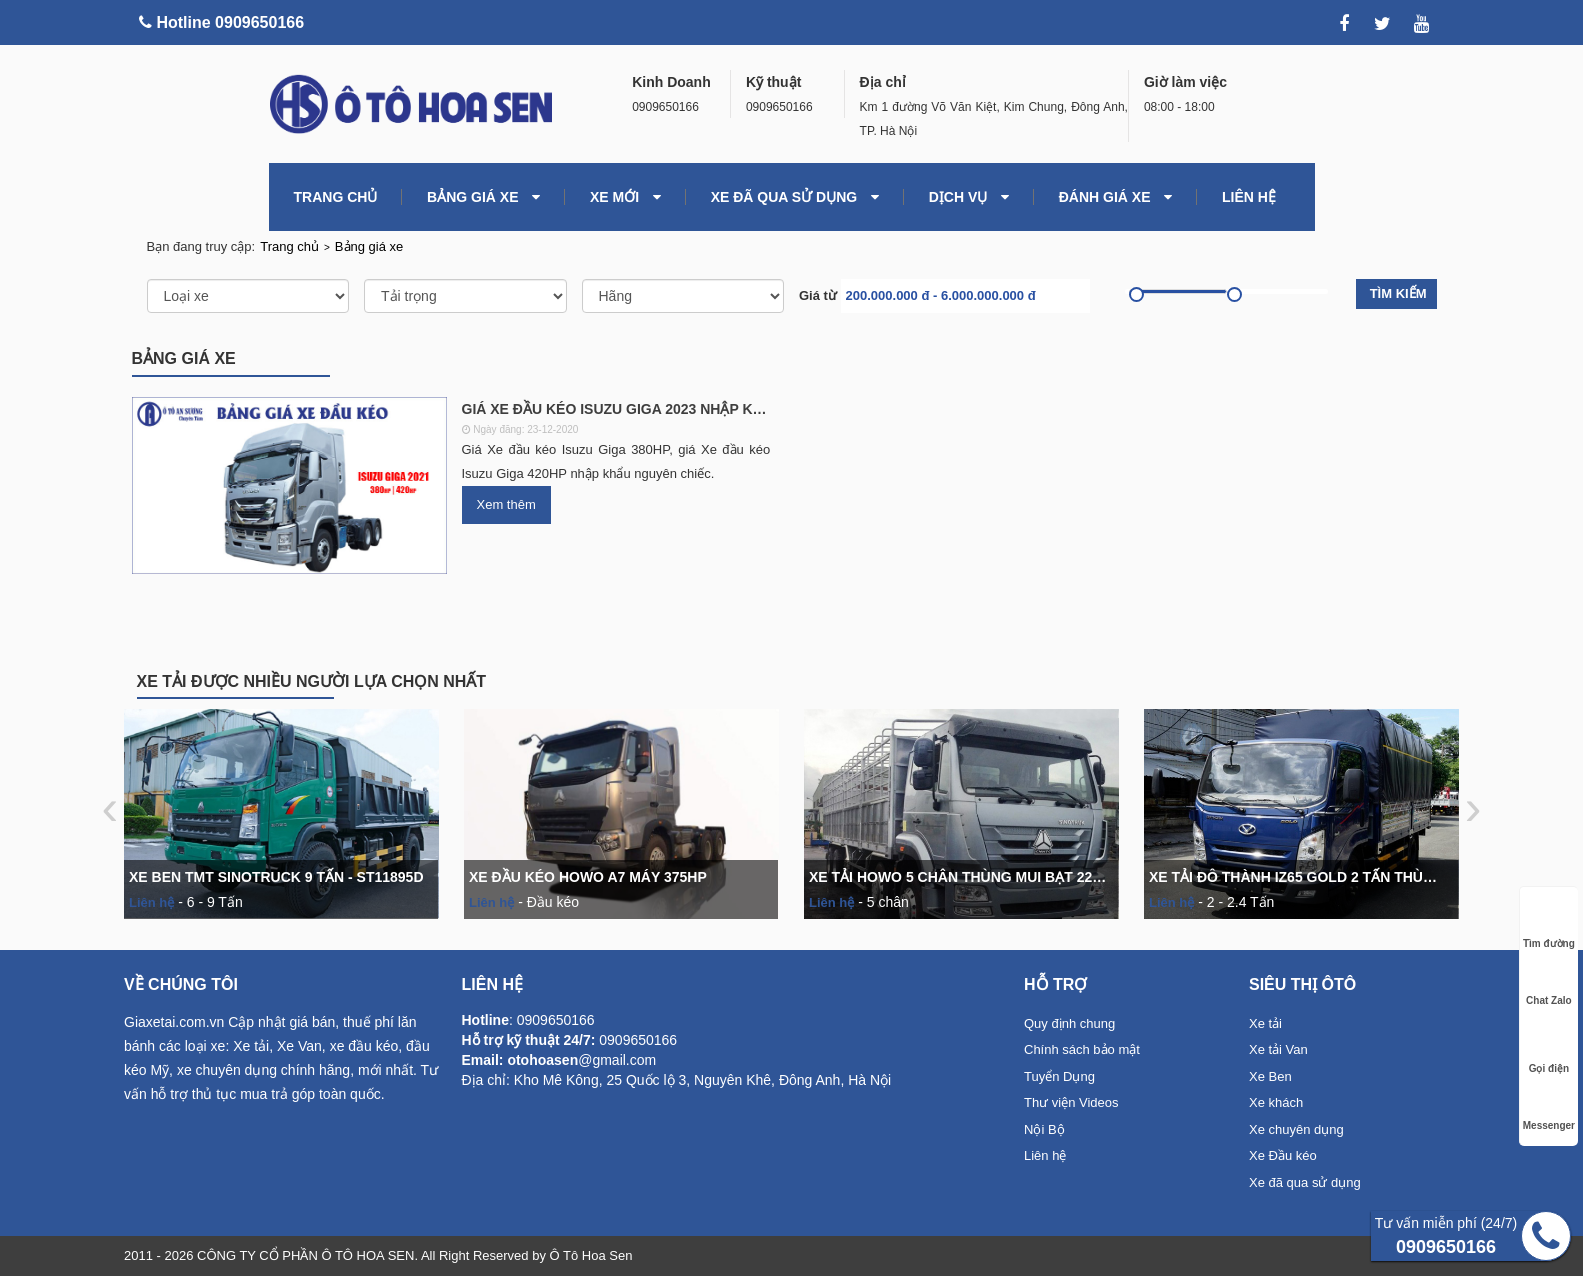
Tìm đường (1549, 924)
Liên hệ (1045, 1155)
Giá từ (818, 295)
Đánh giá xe (1116, 197)
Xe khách (1276, 1102)
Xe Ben (1270, 1076)
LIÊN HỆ (1249, 197)
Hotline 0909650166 (221, 22)
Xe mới (625, 197)
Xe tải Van (1278, 1049)
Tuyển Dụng (1059, 1076)
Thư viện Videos (1071, 1102)
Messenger (1549, 1106)
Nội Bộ (1044, 1129)
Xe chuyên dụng (1296, 1129)
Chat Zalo (1549, 981)
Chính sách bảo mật (1082, 1049)
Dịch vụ (969, 197)
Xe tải (1265, 1023)
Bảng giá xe (483, 197)
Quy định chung (1069, 1023)
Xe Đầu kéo (1283, 1155)
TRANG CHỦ (336, 197)
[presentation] (115, 807)
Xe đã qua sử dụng (795, 197)
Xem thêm (506, 504)
